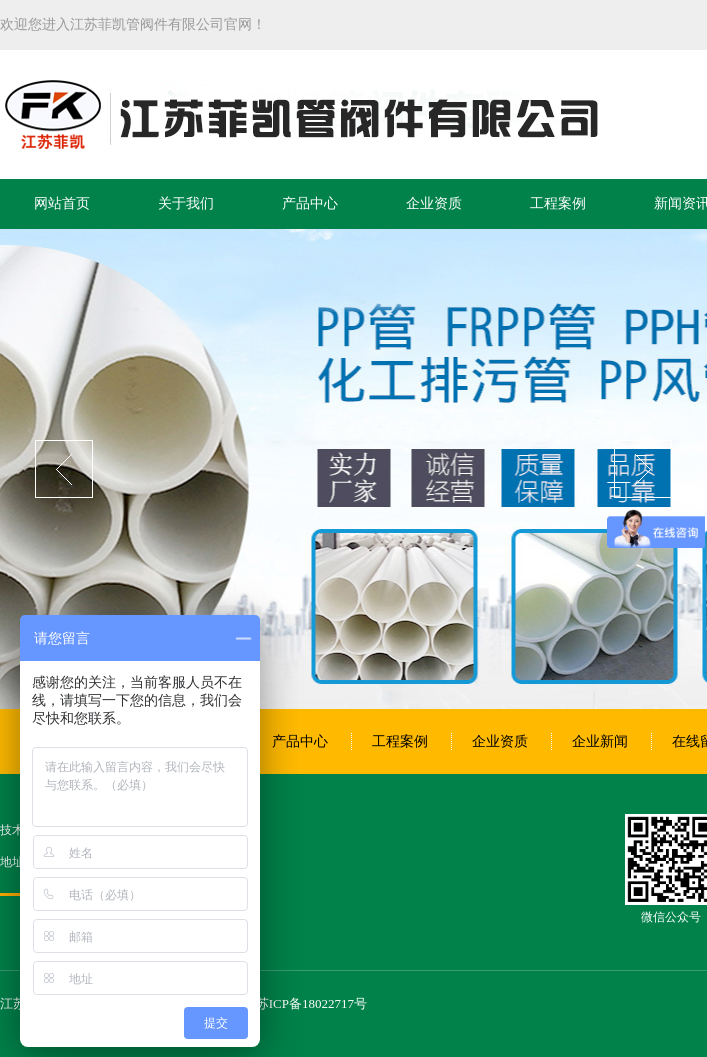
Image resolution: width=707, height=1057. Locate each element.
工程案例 (558, 203)
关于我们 (186, 203)
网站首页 (62, 203)
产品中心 (310, 203)
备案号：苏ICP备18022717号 (285, 1003)
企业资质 (434, 203)
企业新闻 (600, 741)
